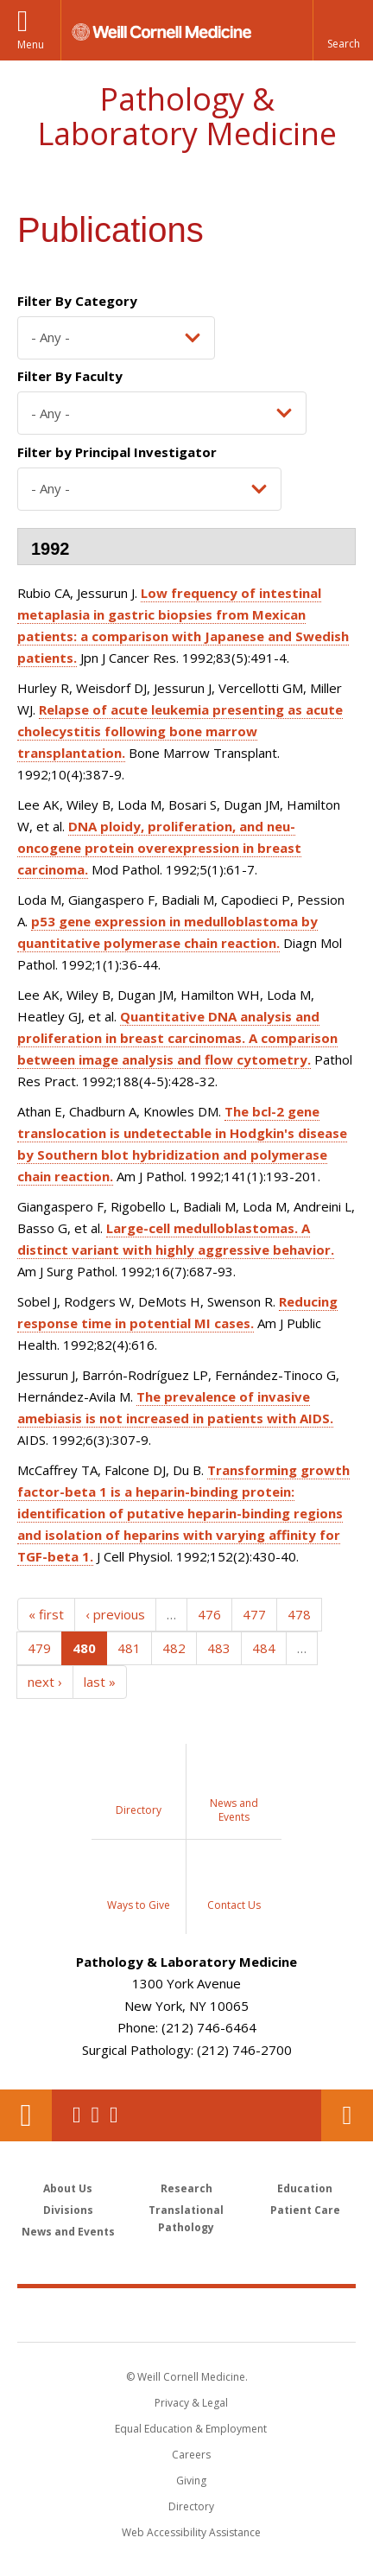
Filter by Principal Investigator (117, 452)
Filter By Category (77, 300)
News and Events (68, 2231)
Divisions (68, 2210)
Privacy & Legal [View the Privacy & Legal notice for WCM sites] (191, 2402)
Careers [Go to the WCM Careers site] (191, 2454)
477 (254, 1614)
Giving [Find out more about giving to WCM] (191, 2480)
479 (39, 1648)
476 (209, 1614)
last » (100, 1681)
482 (174, 1648)
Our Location (26, 2115)
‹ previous (115, 1614)
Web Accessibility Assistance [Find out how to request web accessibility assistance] (191, 2532)
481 (129, 1648)
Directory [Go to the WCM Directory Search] (191, 2506)
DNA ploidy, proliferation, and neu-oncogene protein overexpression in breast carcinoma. (159, 847)
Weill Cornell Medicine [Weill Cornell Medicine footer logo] (186, 2314)
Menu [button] (30, 44)
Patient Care (305, 2210)
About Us (67, 2188)
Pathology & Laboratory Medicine (187, 116)
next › (45, 1681)
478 (299, 1614)
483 (219, 1648)
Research (186, 2188)
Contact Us (347, 2115)
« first (46, 1614)
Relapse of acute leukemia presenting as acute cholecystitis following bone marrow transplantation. (180, 731)
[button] (343, 30)
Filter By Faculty (70, 376)
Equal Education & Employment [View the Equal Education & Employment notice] (191, 2428)
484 (263, 1648)
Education (304, 2188)
